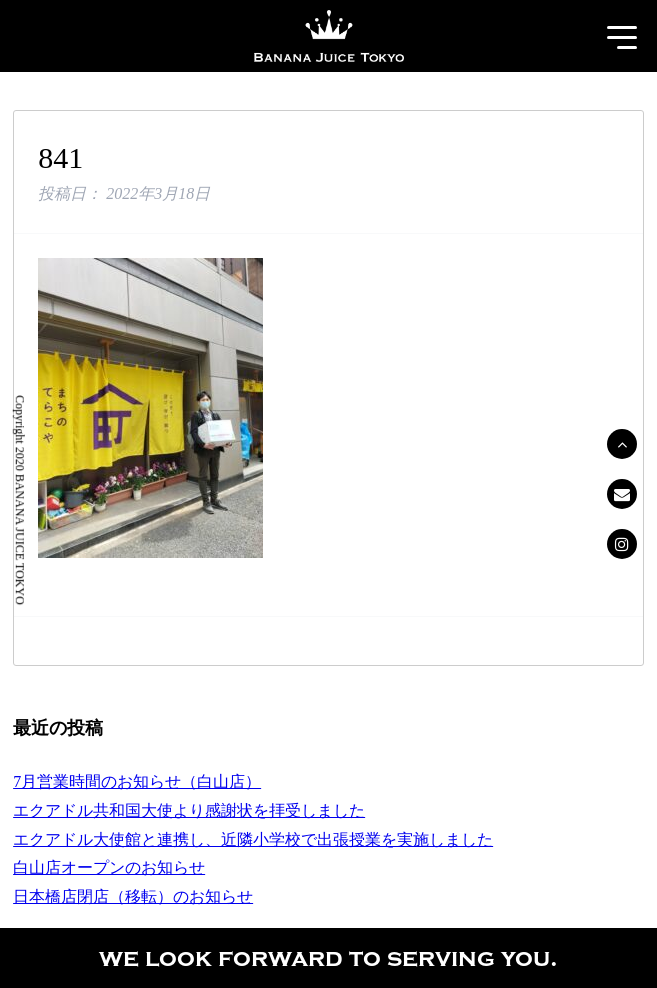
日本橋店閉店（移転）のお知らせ (133, 896)
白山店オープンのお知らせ (109, 867)
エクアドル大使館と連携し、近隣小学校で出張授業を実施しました (253, 839)
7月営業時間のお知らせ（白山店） (137, 781)
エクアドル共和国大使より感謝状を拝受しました (189, 810)
